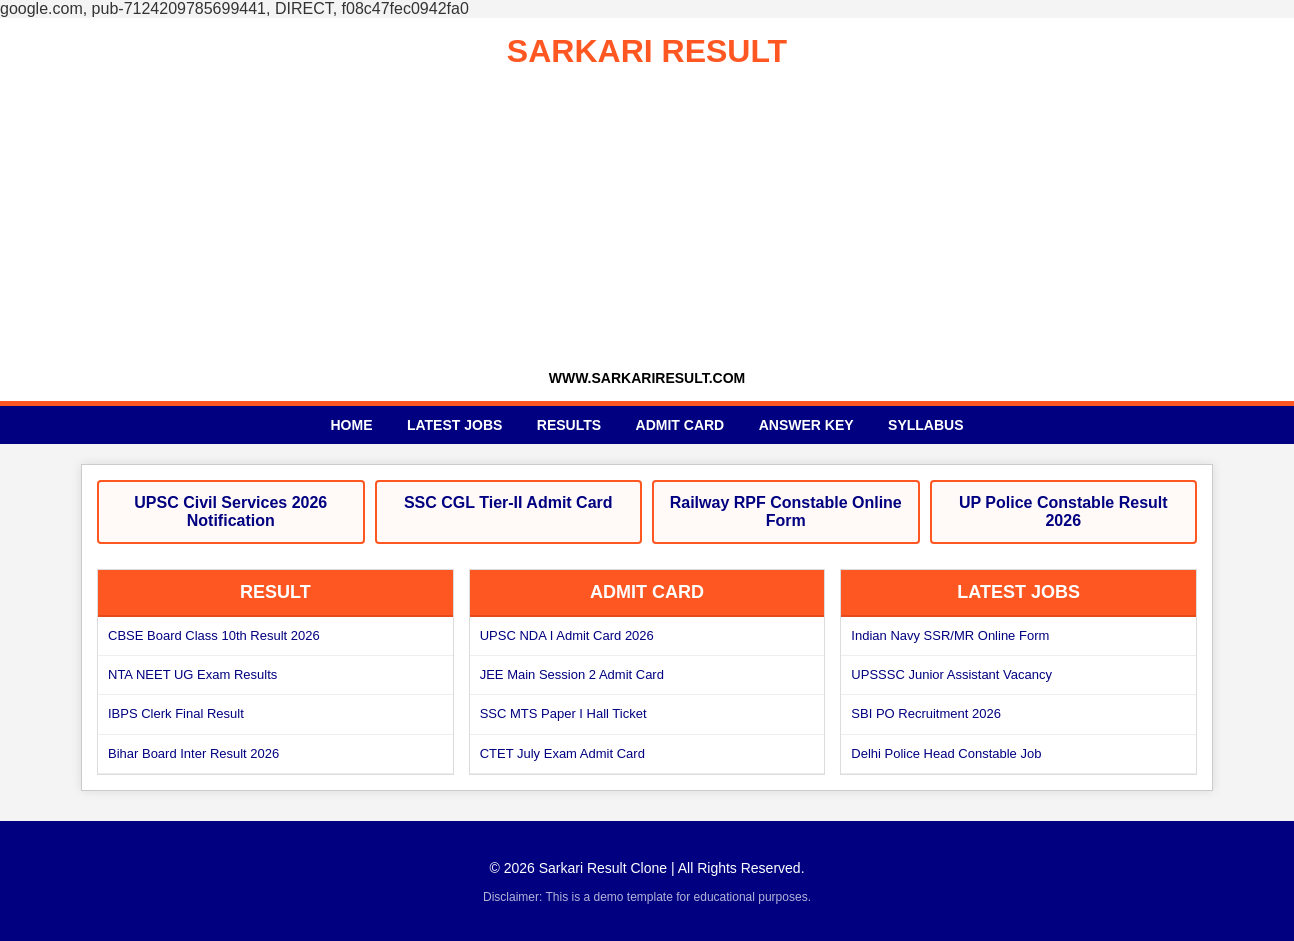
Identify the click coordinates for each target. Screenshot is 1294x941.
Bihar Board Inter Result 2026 (193, 753)
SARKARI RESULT (647, 51)
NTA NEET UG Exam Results (192, 674)
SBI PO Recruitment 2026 (926, 713)
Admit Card (680, 425)
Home (351, 425)
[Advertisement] (647, 220)
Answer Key (806, 425)
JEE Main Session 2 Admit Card (572, 674)
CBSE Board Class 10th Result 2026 (214, 635)
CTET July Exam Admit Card (562, 753)
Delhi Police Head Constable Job (946, 753)
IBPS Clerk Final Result (176, 713)
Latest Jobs (454, 425)
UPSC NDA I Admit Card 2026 (567, 635)
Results (569, 425)
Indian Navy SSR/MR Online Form (950, 635)
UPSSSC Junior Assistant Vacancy (951, 674)
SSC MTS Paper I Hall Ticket (563, 713)
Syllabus (925, 425)
